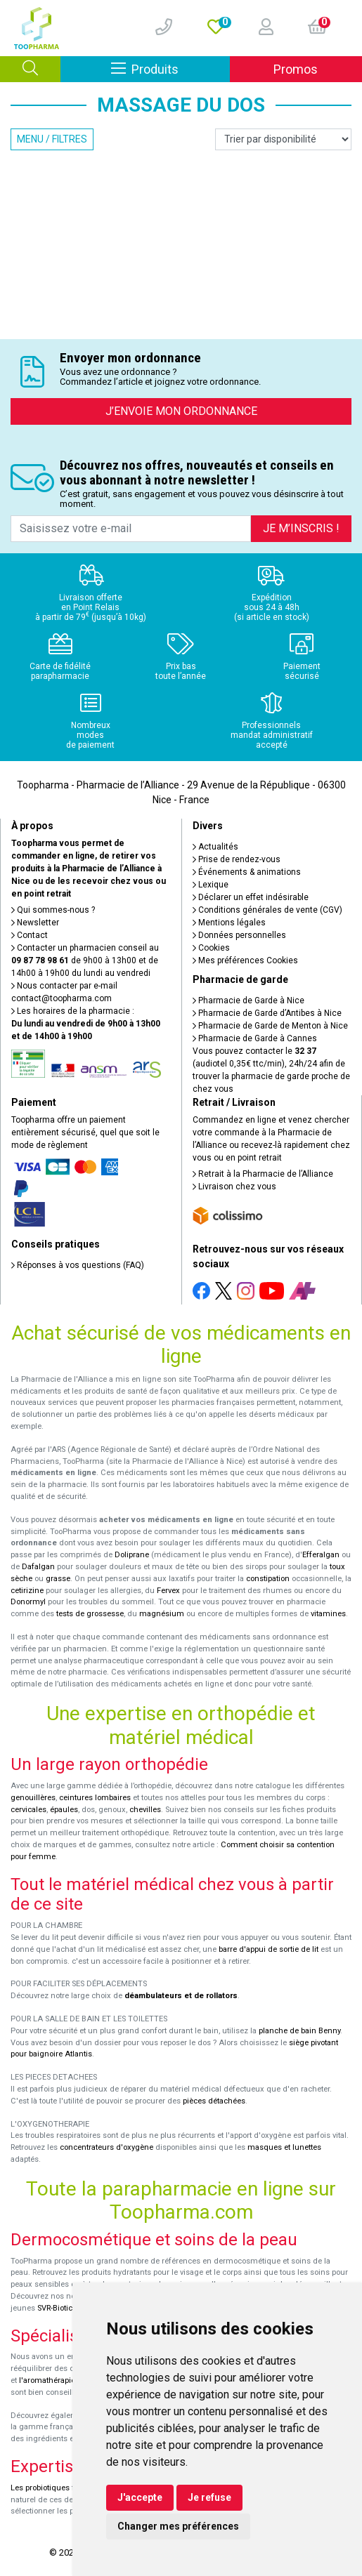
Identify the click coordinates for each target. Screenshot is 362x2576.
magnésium (161, 1613)
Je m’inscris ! (301, 528)
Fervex (168, 1590)
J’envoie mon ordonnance (181, 411)
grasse (58, 1578)
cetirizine (27, 1590)
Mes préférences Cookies (245, 960)
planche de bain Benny (299, 2030)
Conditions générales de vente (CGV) (267, 910)
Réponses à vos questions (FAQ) (77, 1265)
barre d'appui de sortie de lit (268, 1949)
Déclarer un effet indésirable (251, 897)
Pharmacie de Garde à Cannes (255, 1038)
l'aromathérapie (47, 2380)
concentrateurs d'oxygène (106, 2147)
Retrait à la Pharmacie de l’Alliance (263, 1174)
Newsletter (35, 922)
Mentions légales (229, 922)
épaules (64, 1809)
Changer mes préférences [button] (178, 2526)
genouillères (33, 1797)
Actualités (215, 847)
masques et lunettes (284, 2147)
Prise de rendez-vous (236, 859)
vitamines (328, 1613)
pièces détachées (214, 2101)
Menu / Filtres (52, 139)
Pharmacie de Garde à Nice (248, 1000)
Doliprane (132, 1554)
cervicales (28, 1809)
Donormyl (28, 1601)
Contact (29, 935)
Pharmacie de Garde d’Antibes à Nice (267, 1013)
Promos (295, 69)
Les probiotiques (40, 2487)
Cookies (211, 948)
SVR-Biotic (54, 2308)
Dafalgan (38, 1566)
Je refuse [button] (209, 2497)
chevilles (145, 1809)
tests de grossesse (90, 1613)
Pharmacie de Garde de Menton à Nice (270, 1026)
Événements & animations (247, 872)
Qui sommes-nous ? (53, 910)
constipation (268, 1578)
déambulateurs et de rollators (181, 1995)
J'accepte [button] (139, 2497)
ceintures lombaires (95, 1797)
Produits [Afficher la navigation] (170, 68)
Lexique (210, 885)
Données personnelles (239, 935)
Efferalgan (321, 1554)
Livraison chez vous (234, 1186)
